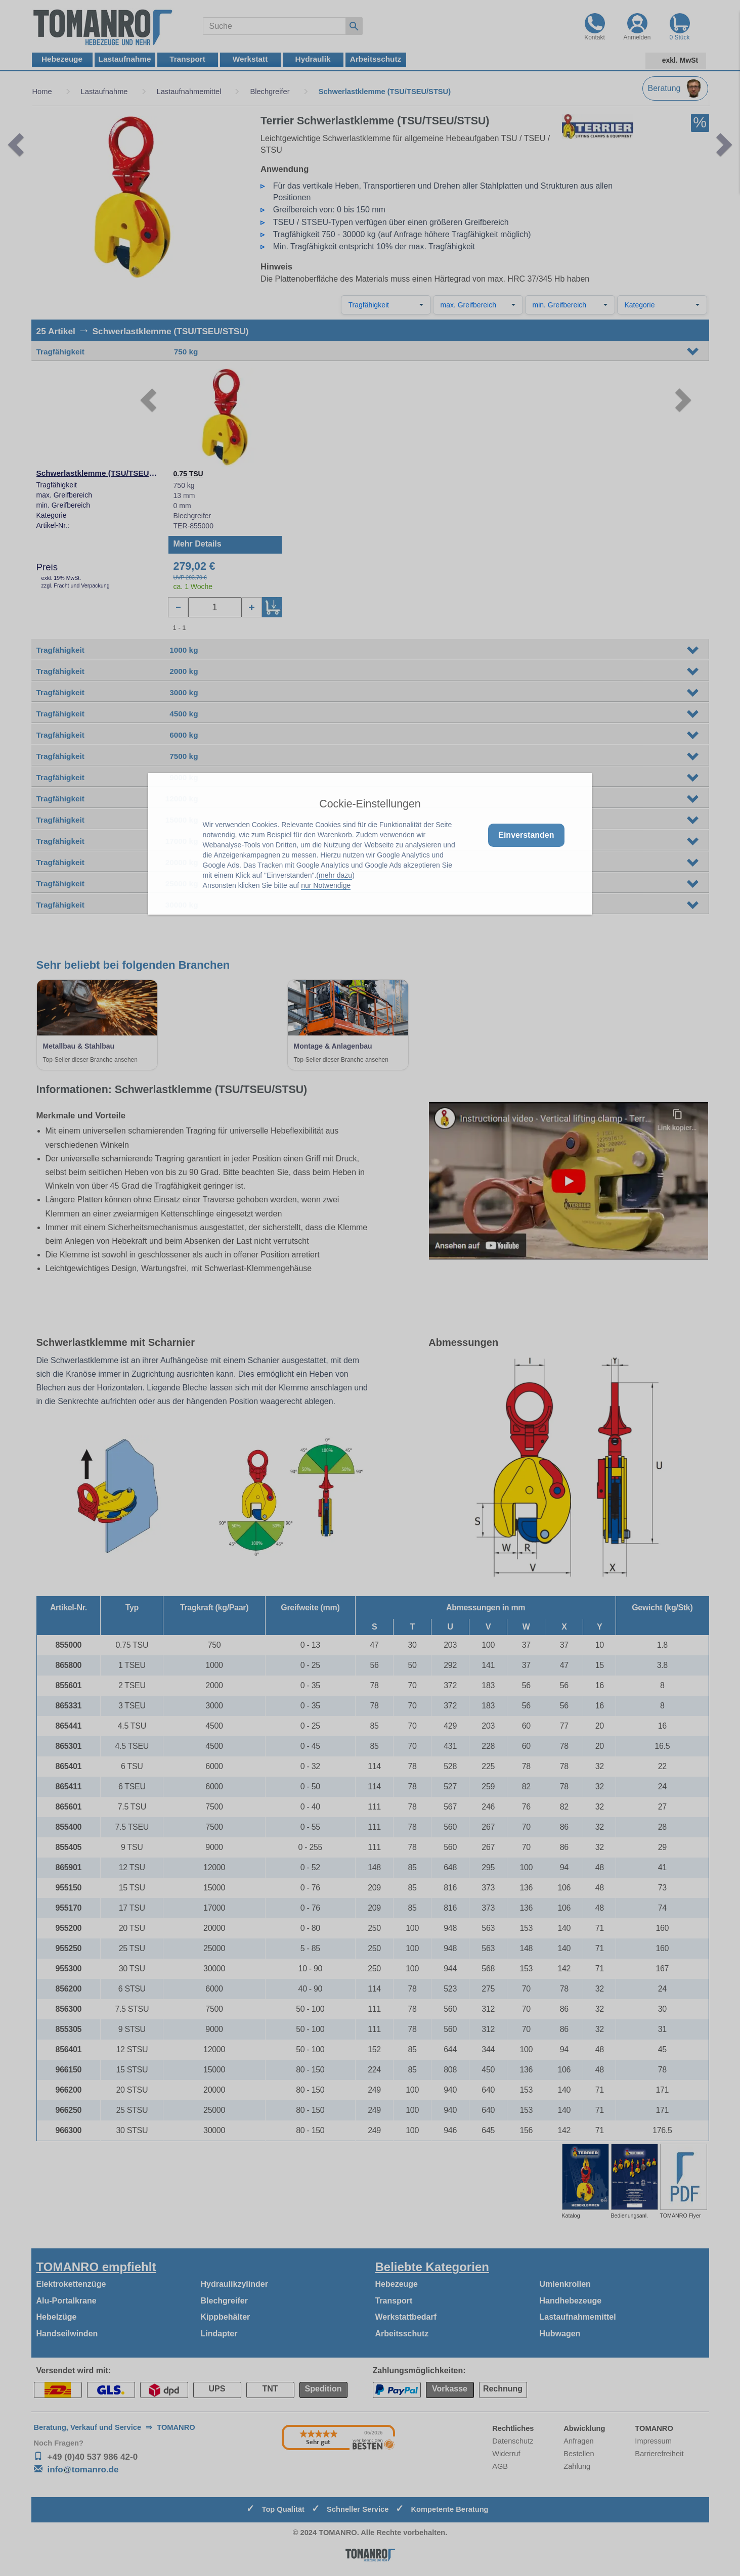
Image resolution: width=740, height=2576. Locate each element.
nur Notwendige (326, 885)
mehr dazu (335, 875)
